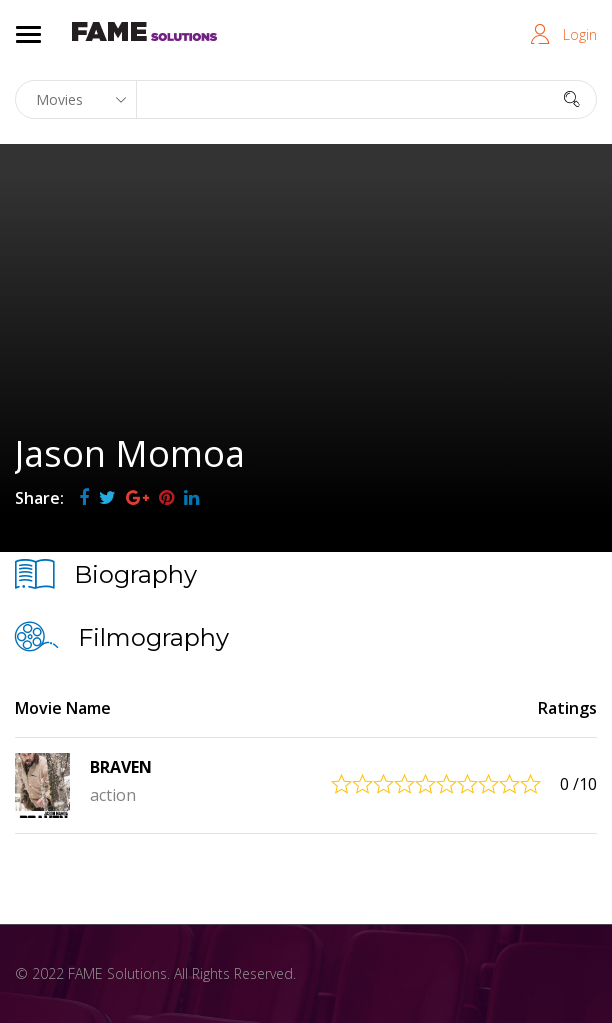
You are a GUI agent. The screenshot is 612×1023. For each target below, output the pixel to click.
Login (580, 34)
